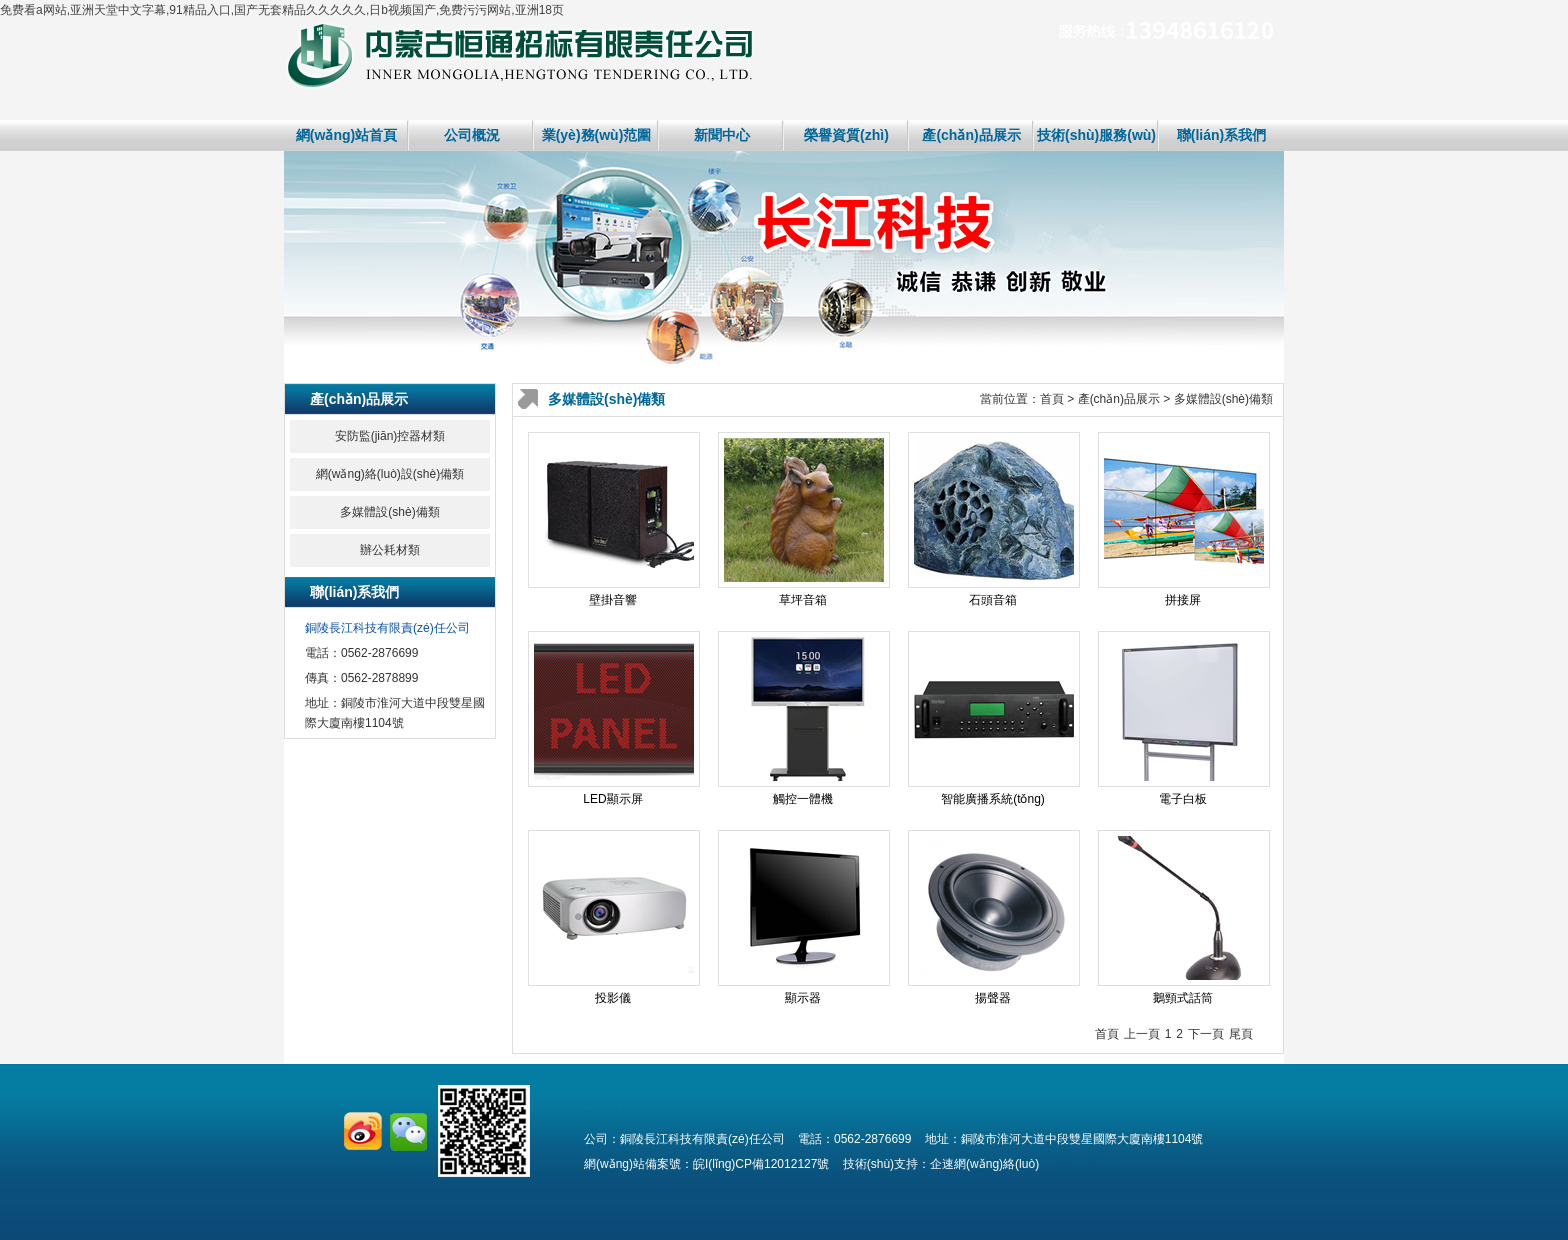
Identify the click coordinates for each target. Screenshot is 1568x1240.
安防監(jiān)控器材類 (390, 436)
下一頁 (1206, 1034)
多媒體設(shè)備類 (389, 512)
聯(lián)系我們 (1221, 135)
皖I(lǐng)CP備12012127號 (761, 1164)
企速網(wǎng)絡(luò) (984, 1164)
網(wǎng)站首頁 (346, 135)
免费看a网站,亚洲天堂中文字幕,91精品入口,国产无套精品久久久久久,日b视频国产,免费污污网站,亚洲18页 (282, 10)
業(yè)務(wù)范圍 (597, 135)
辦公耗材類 (390, 550)
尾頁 (1241, 1034)
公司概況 (472, 135)
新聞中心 (722, 135)
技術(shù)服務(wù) (1096, 135)
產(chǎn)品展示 (971, 135)
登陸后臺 (1073, 1164)
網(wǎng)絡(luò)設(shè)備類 (390, 474)
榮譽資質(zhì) (846, 135)
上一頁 (1142, 1034)
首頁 (1052, 399)
